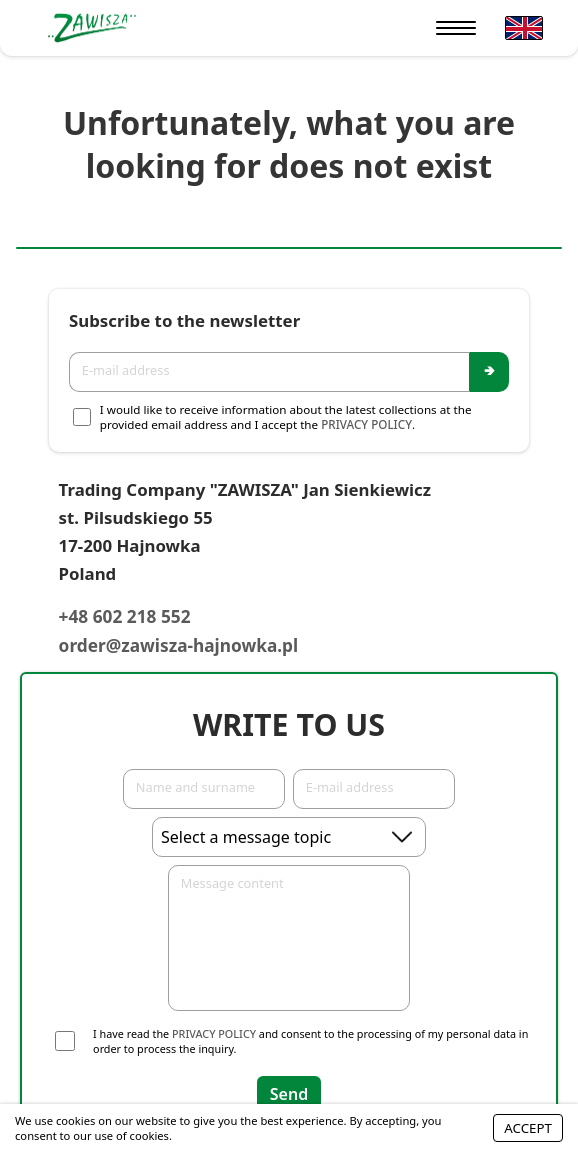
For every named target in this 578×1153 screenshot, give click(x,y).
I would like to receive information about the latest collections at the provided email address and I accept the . (286, 417)
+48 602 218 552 (125, 616)
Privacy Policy (366, 424)
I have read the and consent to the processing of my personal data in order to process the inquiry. (310, 1041)
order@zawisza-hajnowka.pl (179, 645)
